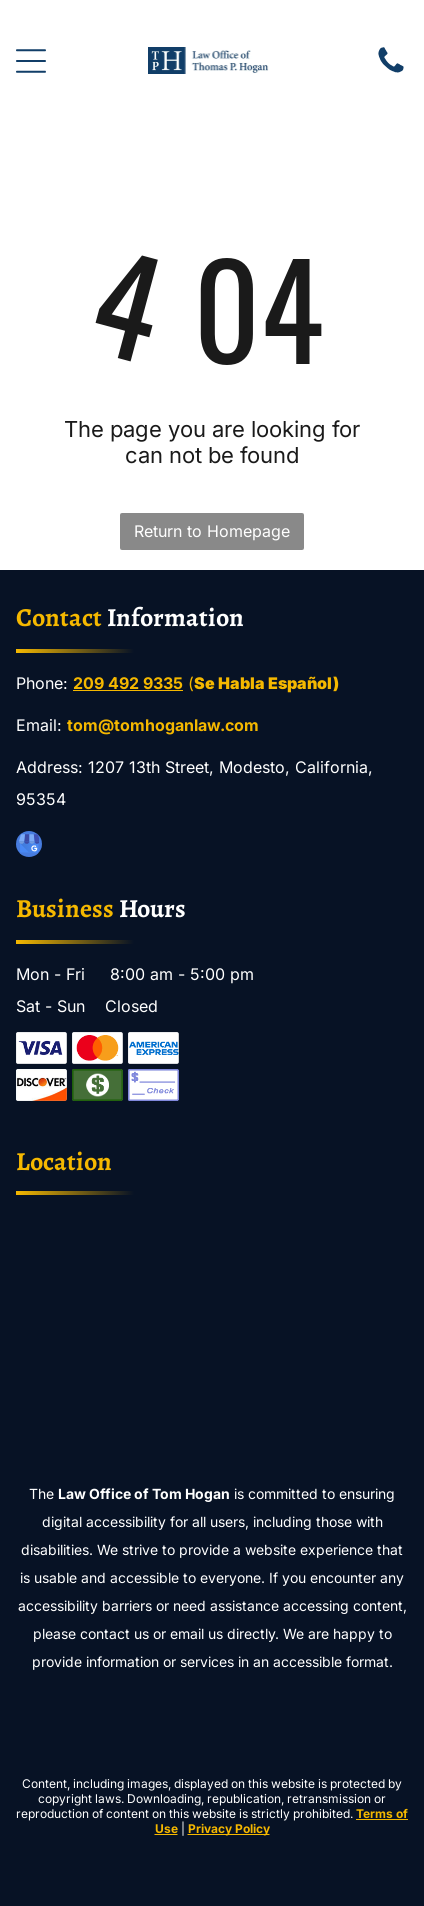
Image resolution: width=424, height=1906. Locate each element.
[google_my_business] (29, 846)
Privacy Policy (229, 1828)
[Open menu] (31, 61)
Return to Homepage (212, 531)
